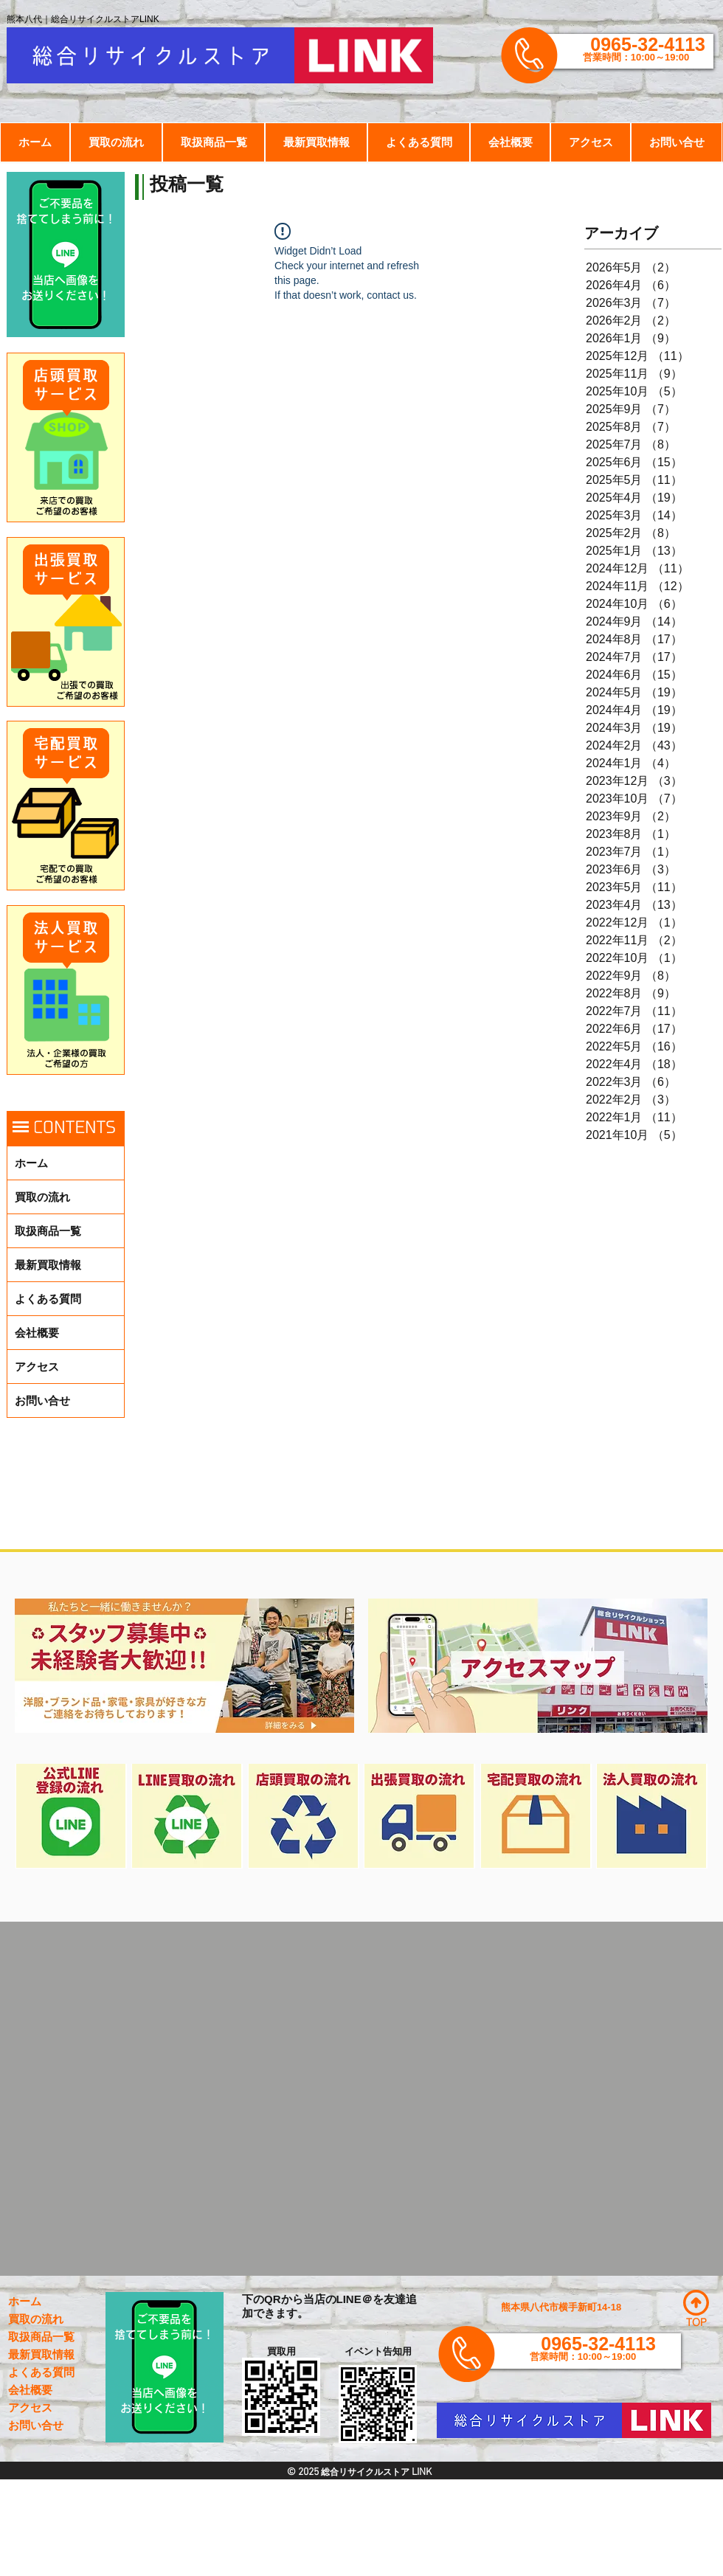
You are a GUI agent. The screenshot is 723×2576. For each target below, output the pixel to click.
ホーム (31, 1163)
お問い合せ (42, 1400)
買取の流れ (42, 1197)
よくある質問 (48, 1298)
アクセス (37, 1366)
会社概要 (37, 1332)
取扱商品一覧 (48, 1231)
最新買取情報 (48, 1264)
